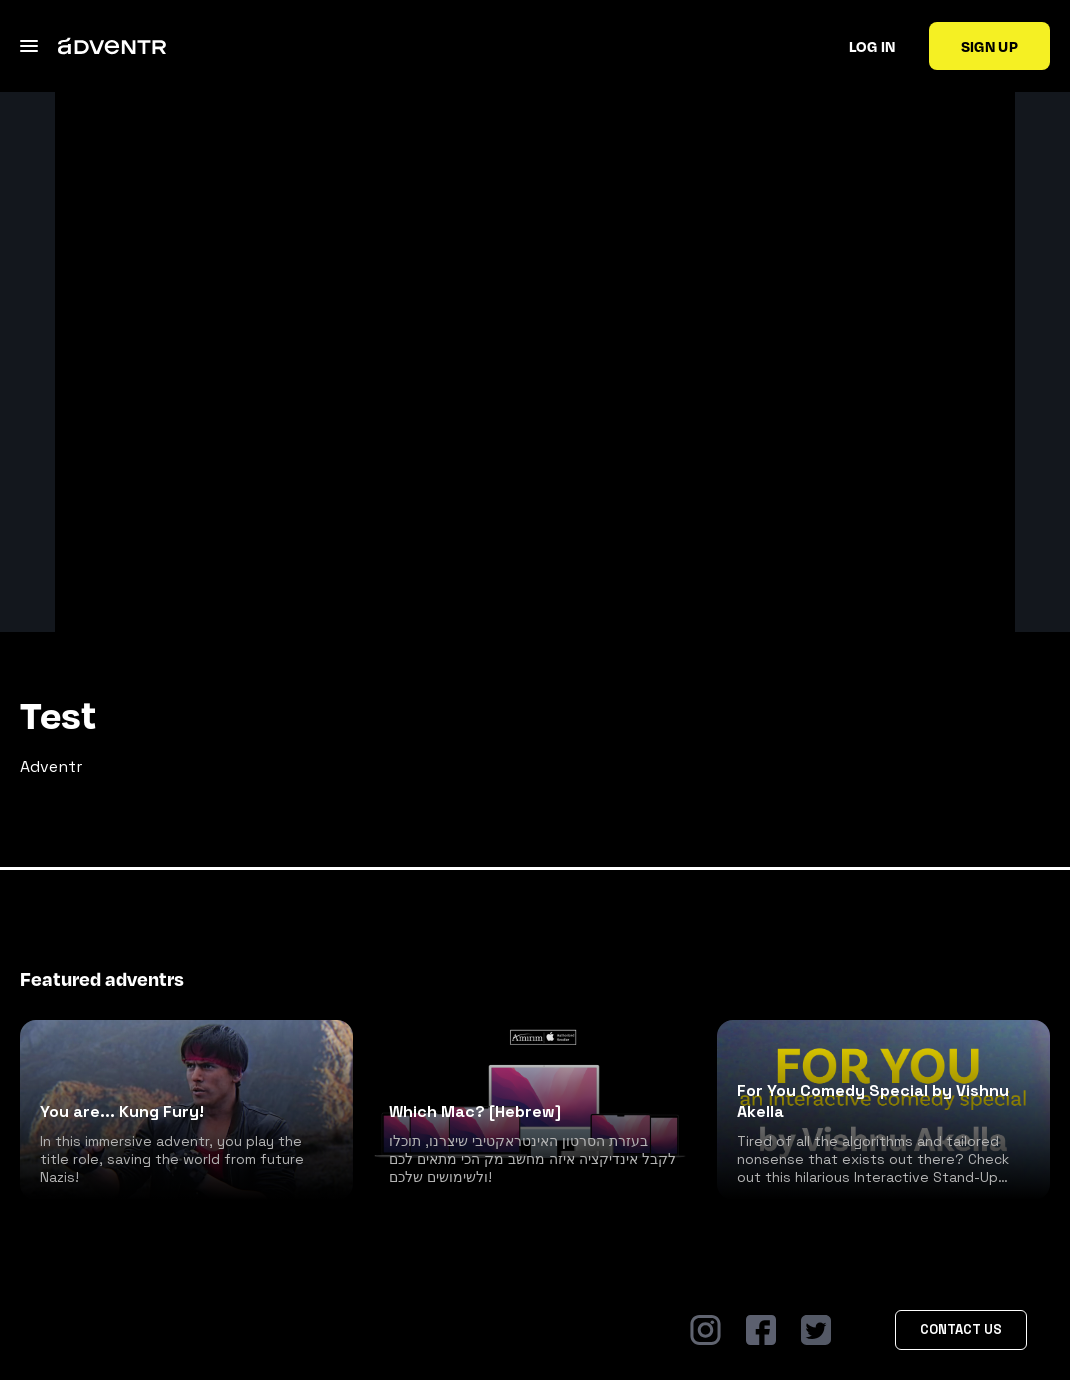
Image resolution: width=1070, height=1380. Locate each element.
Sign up (989, 46)
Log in (872, 46)
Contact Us (961, 1329)
